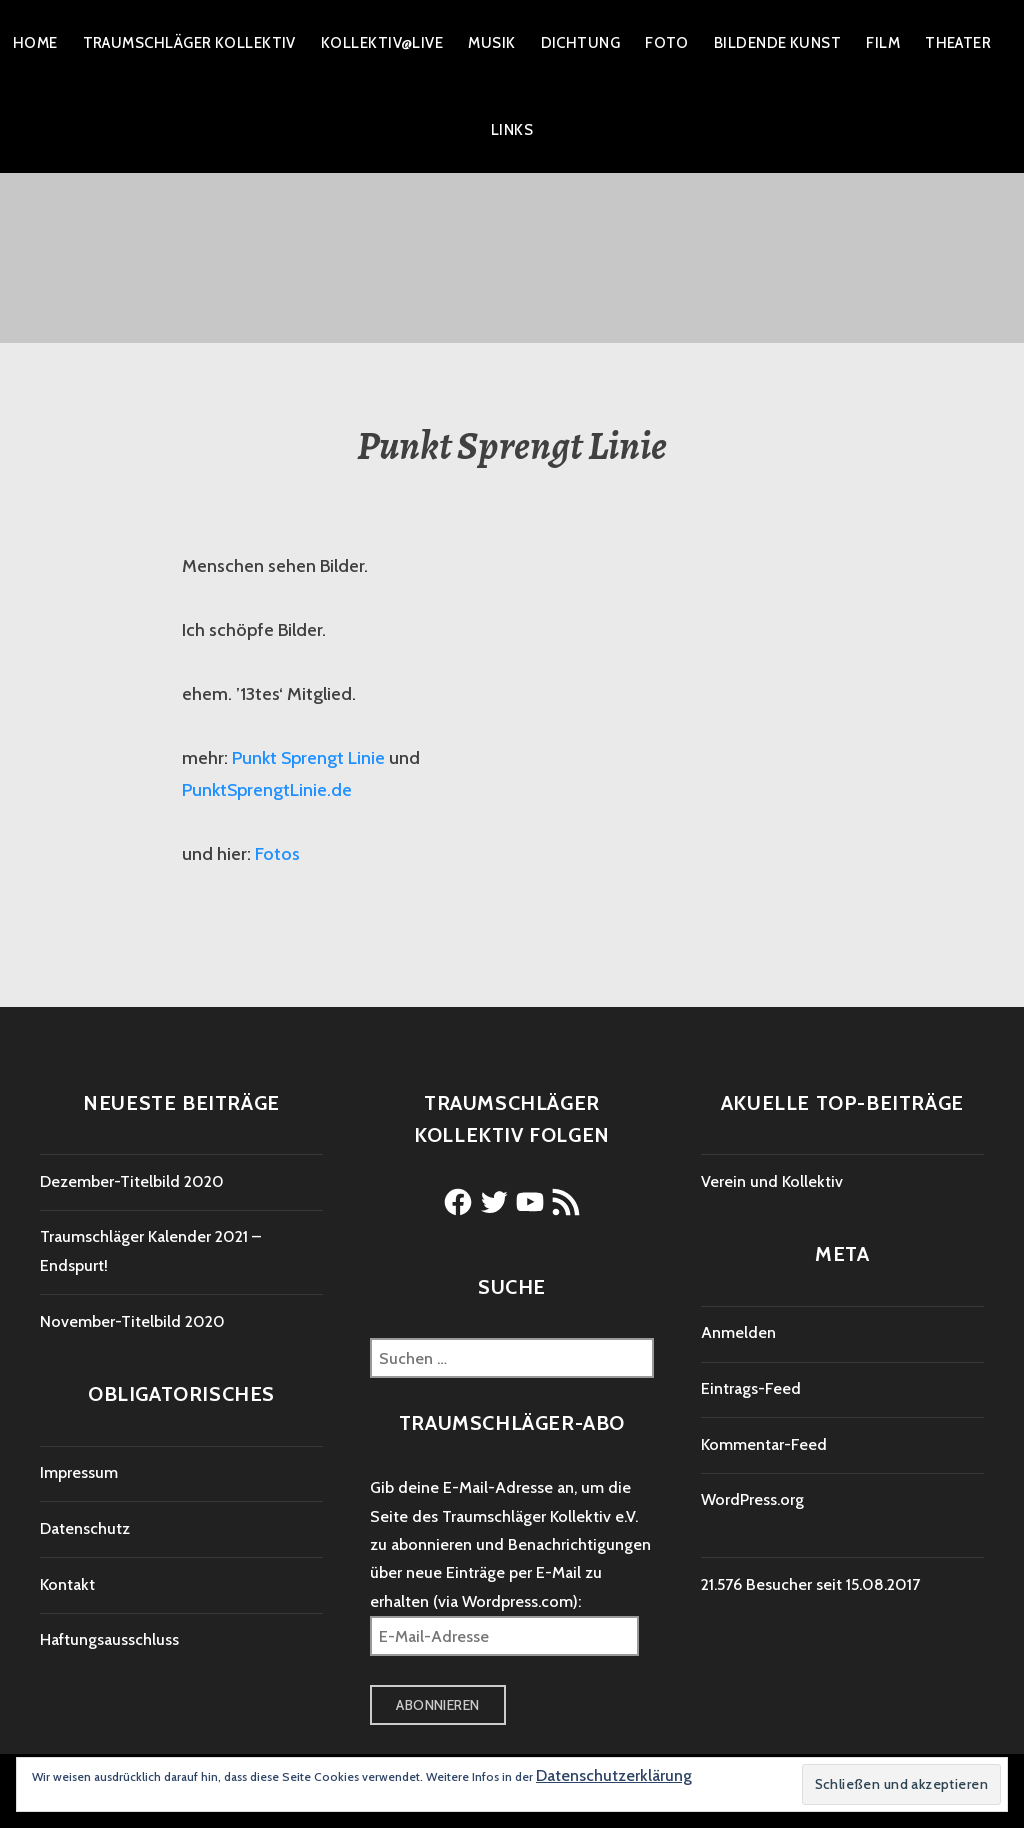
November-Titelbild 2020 (132, 1321)
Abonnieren (437, 1705)
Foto (667, 43)
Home (35, 43)
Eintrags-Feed (751, 1388)
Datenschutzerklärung (614, 1775)
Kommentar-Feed (764, 1444)
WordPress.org (752, 1499)
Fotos (277, 854)
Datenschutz (85, 1528)
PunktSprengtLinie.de (267, 790)
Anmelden (738, 1332)
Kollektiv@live (382, 43)
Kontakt (67, 1584)
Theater (958, 43)
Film (883, 43)
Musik (491, 43)
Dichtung (581, 43)
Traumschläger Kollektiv (189, 43)
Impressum (79, 1472)
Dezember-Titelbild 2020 (132, 1181)
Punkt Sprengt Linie (308, 758)
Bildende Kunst (777, 43)
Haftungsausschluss (109, 1639)
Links (512, 130)
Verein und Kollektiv (772, 1181)
